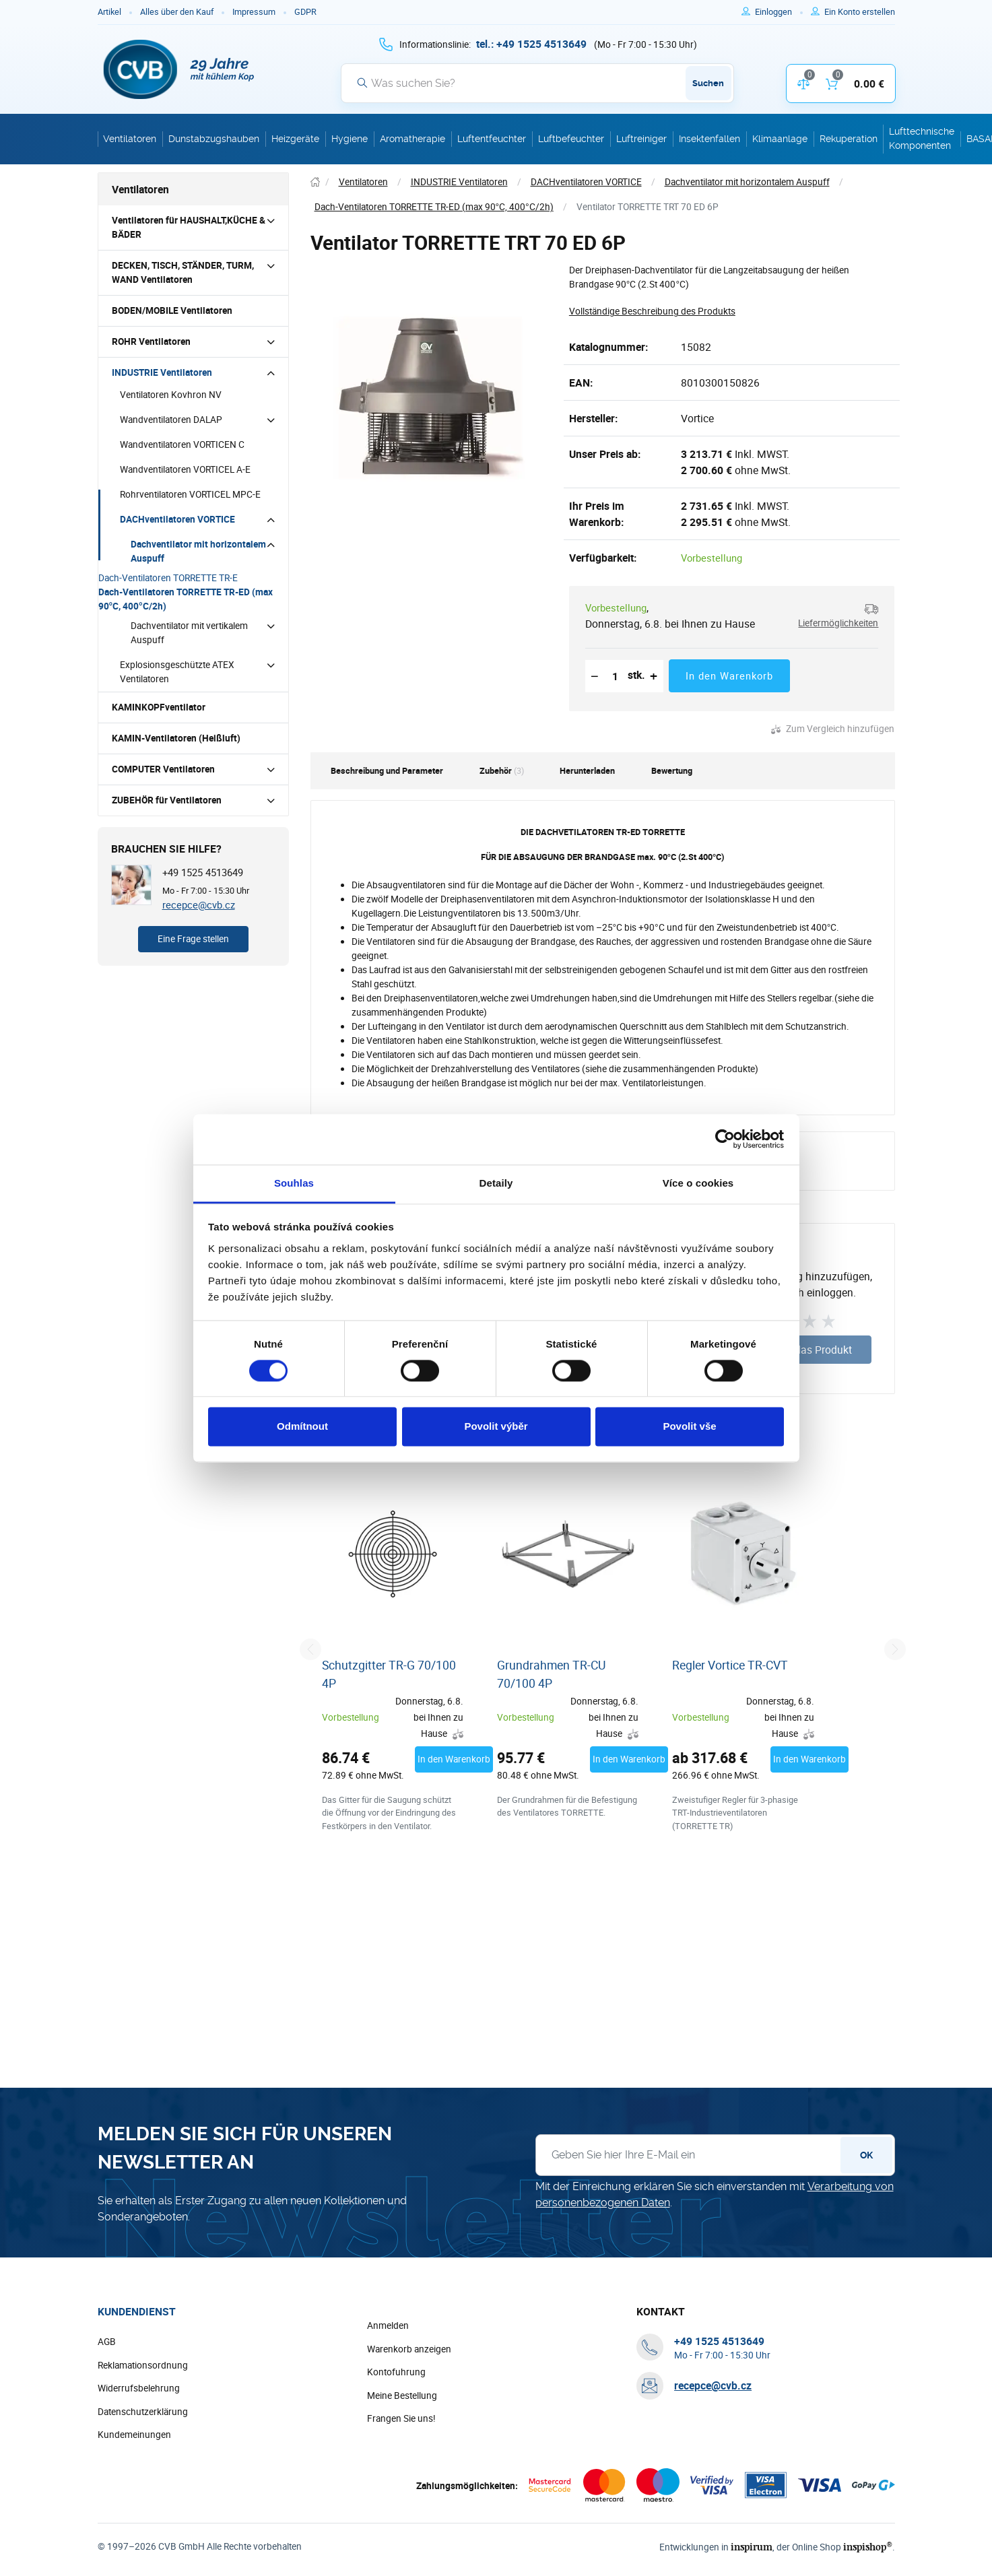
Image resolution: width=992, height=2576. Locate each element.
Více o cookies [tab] (698, 1183)
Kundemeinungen (134, 2491)
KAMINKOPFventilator (158, 707)
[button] (834, 615)
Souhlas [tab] (294, 1183)
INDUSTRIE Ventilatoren (162, 372)
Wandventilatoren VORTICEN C (182, 444)
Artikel (109, 12)
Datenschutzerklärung (143, 2468)
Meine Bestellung (402, 2452)
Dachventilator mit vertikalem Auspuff (189, 633)
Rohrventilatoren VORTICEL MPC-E (190, 494)
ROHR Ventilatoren (151, 341)
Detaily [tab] (496, 1183)
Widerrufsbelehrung (139, 2445)
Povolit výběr (495, 1426)
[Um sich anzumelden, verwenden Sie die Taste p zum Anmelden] (779, 12)
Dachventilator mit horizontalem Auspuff (198, 551)
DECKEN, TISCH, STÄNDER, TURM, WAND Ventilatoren (183, 272)
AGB (107, 2398)
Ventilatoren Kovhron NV (171, 395)
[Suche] (537, 82)
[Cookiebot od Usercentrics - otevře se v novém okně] (725, 1139)
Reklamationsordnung (143, 2422)
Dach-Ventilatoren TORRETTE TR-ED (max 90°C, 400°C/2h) (185, 599)
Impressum (253, 12)
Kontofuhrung (396, 2428)
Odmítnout (302, 1426)
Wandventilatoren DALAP (171, 420)
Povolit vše (689, 1426)
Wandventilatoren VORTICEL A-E (185, 469)
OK (866, 2211)
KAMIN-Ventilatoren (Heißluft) (176, 738)
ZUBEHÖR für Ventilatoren (167, 800)
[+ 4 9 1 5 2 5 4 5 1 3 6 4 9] (531, 43)
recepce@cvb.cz (198, 904)
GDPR (305, 12)
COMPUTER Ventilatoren (163, 769)
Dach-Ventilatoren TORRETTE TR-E (168, 578)
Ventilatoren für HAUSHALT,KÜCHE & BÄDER (188, 227)
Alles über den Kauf (176, 12)
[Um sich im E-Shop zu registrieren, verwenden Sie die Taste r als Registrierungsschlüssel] (859, 12)
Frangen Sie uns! (401, 2475)
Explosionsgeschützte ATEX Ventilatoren (177, 672)
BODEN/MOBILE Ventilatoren (172, 310)
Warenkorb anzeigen (409, 2406)
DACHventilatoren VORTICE (177, 519)
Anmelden (388, 2382)
